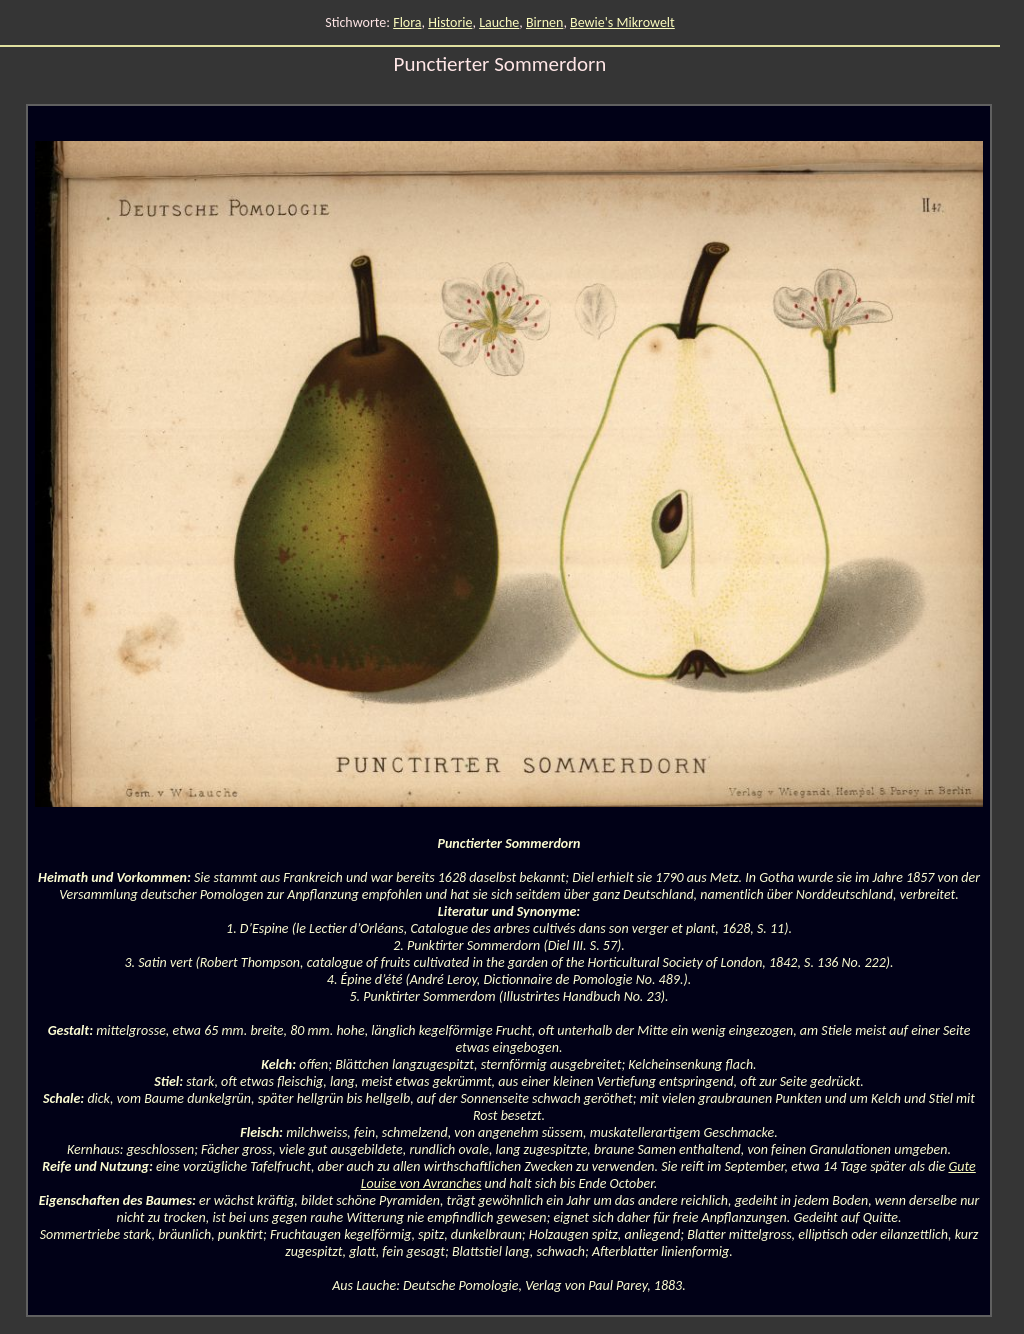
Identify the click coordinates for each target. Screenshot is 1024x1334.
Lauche (499, 22)
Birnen (544, 22)
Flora (407, 22)
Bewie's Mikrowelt (622, 22)
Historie (450, 22)
